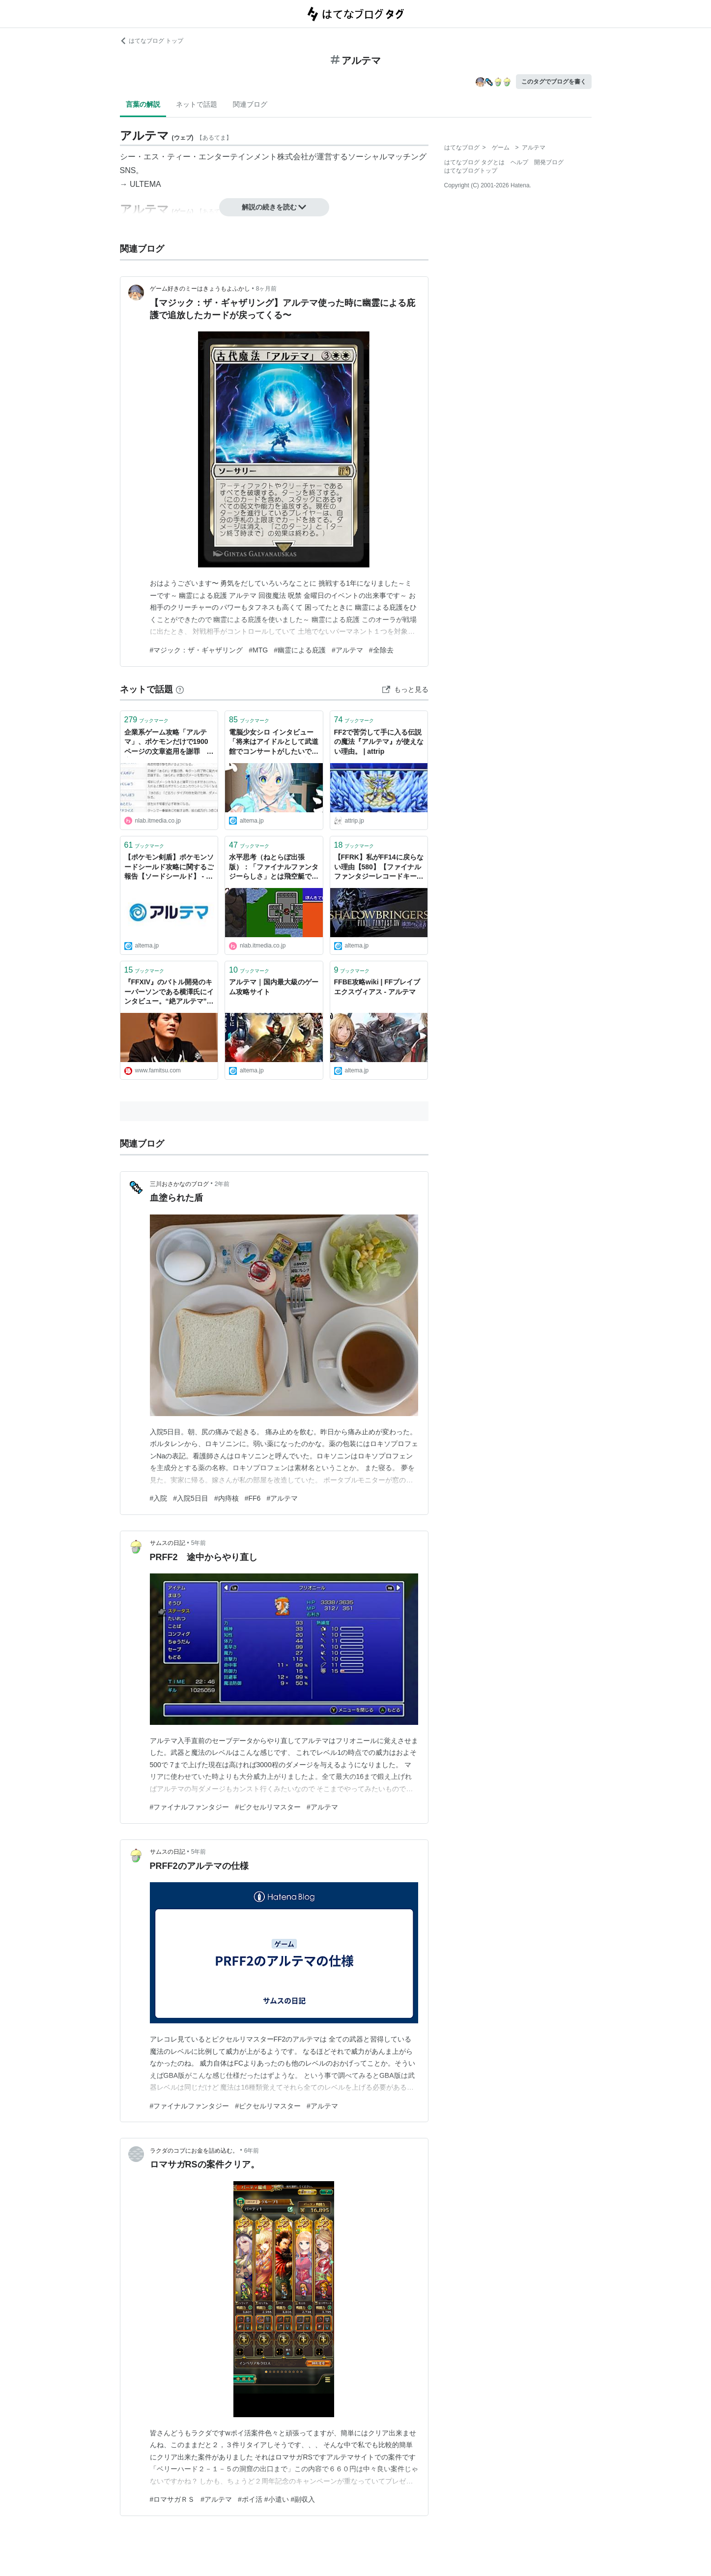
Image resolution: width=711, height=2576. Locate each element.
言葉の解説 (143, 104)
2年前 (222, 1184)
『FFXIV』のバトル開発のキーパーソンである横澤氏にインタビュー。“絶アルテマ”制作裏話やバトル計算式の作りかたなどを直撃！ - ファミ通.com (169, 992)
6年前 (251, 2150)
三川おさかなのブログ (179, 1184)
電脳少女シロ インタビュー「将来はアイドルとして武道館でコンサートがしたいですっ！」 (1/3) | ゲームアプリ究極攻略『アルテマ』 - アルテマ (273, 742)
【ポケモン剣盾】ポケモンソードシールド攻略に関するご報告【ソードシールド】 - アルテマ (169, 867)
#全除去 (381, 650)
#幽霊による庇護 (300, 650)
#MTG (258, 650)
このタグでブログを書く (553, 81)
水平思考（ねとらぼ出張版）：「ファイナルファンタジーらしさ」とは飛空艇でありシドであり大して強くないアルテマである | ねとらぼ (273, 867)
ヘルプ (519, 162)
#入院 (159, 1498)
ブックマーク (146, 719)
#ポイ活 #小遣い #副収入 (276, 2499)
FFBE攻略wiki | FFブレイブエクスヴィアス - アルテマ (377, 987)
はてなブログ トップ (151, 40)
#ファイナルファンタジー (189, 1807)
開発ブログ (549, 162)
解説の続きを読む (274, 207)
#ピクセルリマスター (268, 1807)
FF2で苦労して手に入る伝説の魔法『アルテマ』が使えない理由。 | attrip (379, 741)
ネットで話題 (196, 104)
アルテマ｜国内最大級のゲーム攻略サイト (273, 987)
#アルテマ (347, 650)
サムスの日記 (167, 1543)
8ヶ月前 (266, 288)
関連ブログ (250, 104)
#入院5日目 (190, 1498)
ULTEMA (145, 184)
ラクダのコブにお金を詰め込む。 (194, 2150)
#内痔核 (226, 1498)
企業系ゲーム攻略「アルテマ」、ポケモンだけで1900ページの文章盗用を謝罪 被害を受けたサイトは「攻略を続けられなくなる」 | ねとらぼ (169, 742)
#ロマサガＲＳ (172, 2499)
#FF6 (253, 1498)
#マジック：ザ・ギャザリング (196, 650)
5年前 (198, 1543)
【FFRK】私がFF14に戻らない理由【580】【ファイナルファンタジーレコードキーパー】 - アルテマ (379, 867)
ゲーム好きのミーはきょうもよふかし (200, 288)
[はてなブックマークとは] (180, 689)
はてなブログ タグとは (474, 162)
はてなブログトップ (470, 170)
